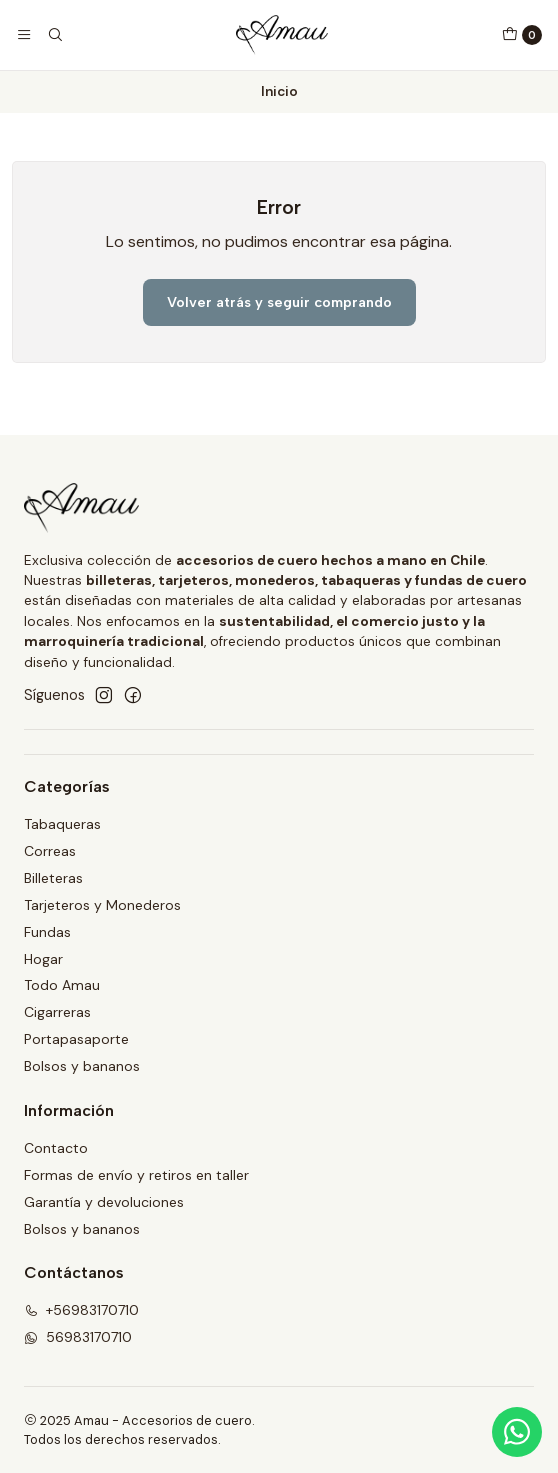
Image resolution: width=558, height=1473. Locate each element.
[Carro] (522, 35)
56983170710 (78, 1337)
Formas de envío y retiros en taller (136, 1175)
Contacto (56, 1148)
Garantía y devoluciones (104, 1202)
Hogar (43, 959)
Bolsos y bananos (82, 1066)
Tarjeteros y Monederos (102, 905)
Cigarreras (57, 1012)
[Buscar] (54, 35)
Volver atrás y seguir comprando (279, 302)
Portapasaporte (76, 1039)
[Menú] (24, 35)
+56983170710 (81, 1310)
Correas (50, 851)
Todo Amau (62, 985)
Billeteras (53, 878)
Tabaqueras (62, 824)
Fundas (47, 932)
